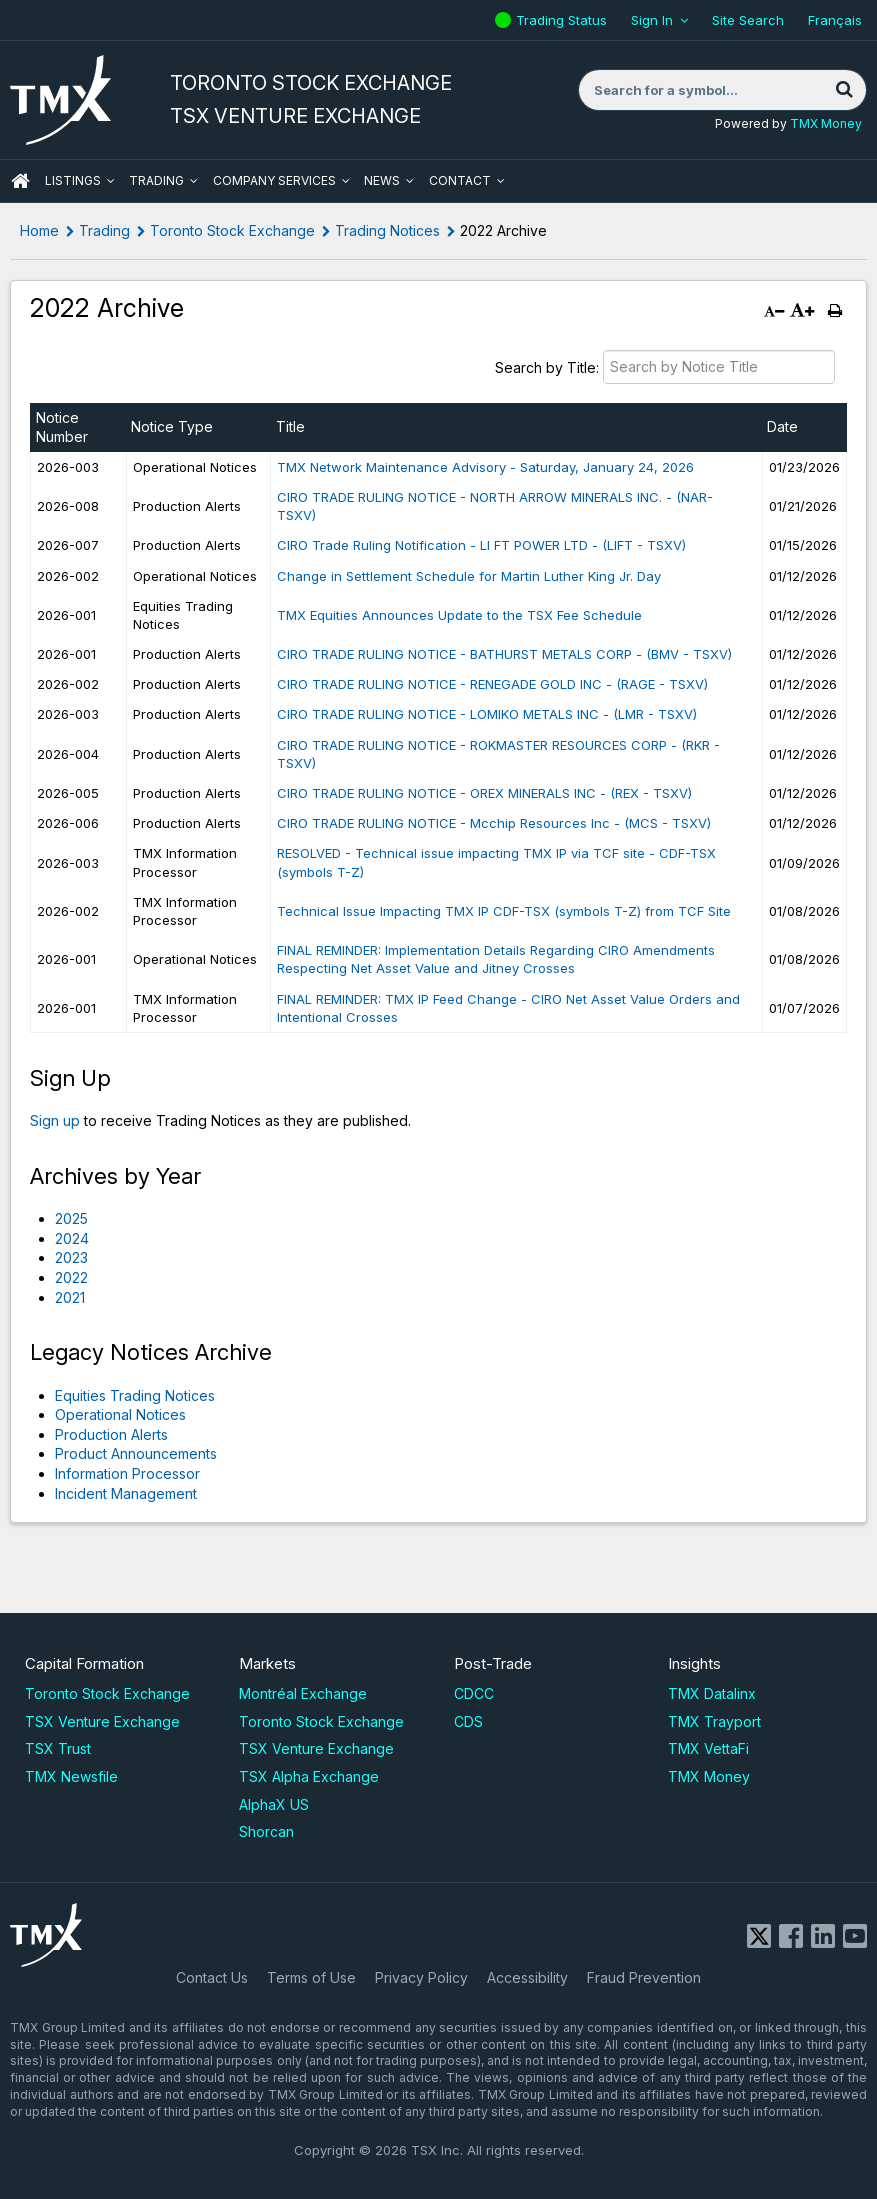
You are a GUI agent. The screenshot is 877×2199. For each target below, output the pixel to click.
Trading (156, 180)
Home (39, 230)
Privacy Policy (421, 1977)
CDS (468, 1721)
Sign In (652, 20)
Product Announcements (136, 1453)
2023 (71, 1257)
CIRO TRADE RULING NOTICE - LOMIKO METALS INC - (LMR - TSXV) (487, 714)
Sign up (55, 1120)
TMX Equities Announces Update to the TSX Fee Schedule (459, 615)
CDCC (474, 1693)
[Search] (844, 90)
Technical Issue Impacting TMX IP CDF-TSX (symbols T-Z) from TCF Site (504, 911)
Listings (73, 180)
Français (835, 20)
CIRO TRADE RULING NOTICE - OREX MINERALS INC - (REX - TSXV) (484, 793)
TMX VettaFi (708, 1748)
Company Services (274, 180)
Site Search (748, 20)
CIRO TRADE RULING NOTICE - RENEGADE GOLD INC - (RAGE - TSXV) (492, 684)
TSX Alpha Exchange (309, 1776)
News (382, 180)
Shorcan (266, 1831)
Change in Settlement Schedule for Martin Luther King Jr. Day (469, 576)
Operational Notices (120, 1414)
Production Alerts (111, 1434)
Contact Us (212, 1977)
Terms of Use (311, 1977)
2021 (70, 1297)
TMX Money (826, 123)
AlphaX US (274, 1804)
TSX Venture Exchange (102, 1721)
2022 (71, 1277)
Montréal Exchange (303, 1693)
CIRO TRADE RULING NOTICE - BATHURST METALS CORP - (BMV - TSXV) (504, 654)
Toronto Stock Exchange (232, 230)
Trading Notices (387, 230)
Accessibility (527, 1977)
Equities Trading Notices (135, 1395)
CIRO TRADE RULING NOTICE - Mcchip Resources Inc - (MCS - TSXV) (494, 823)
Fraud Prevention (644, 1977)
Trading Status (564, 20)
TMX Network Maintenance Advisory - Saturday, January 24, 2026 (485, 467)
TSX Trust (58, 1748)
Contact (460, 180)
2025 (71, 1218)
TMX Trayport (714, 1721)
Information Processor (127, 1473)
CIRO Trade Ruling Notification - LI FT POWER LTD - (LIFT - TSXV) (481, 545)
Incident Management (126, 1493)
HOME (20, 181)
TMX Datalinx (712, 1693)
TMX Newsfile (71, 1776)
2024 (72, 1238)
